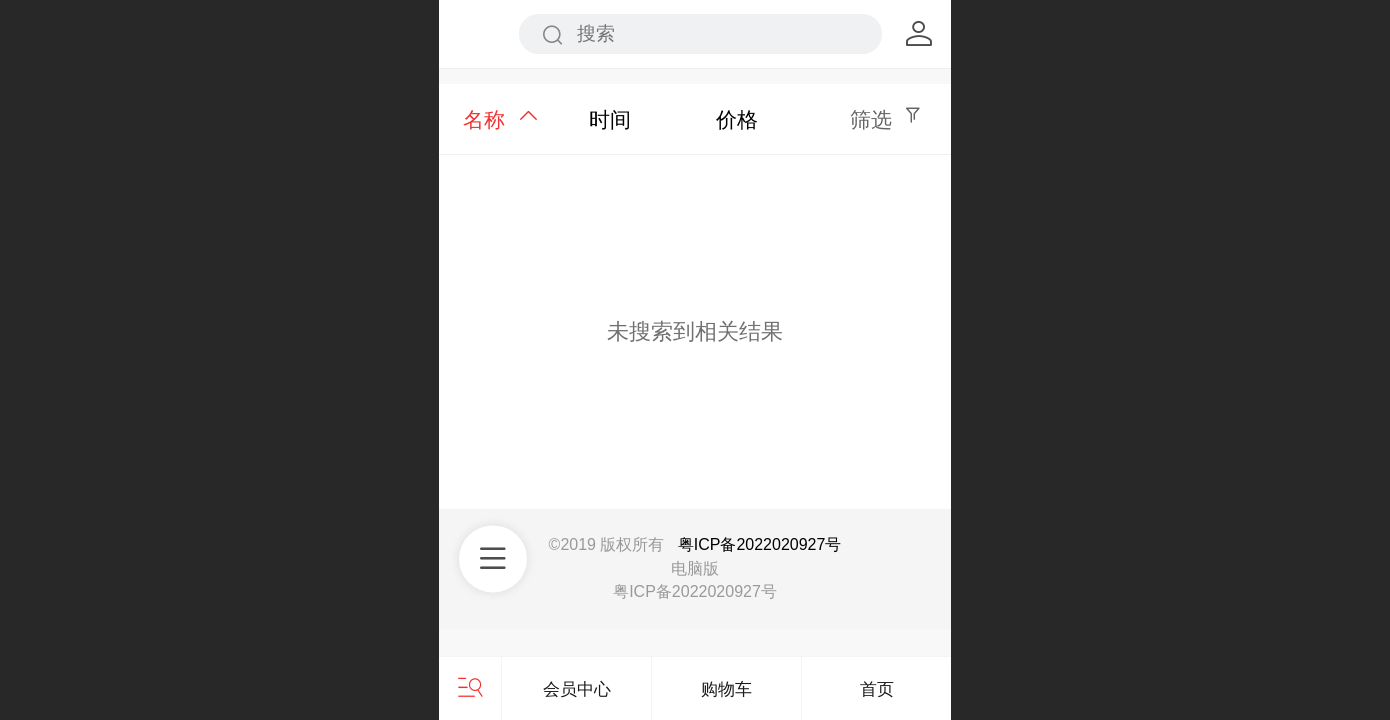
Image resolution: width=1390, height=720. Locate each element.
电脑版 (695, 569)
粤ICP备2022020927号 (760, 544)
